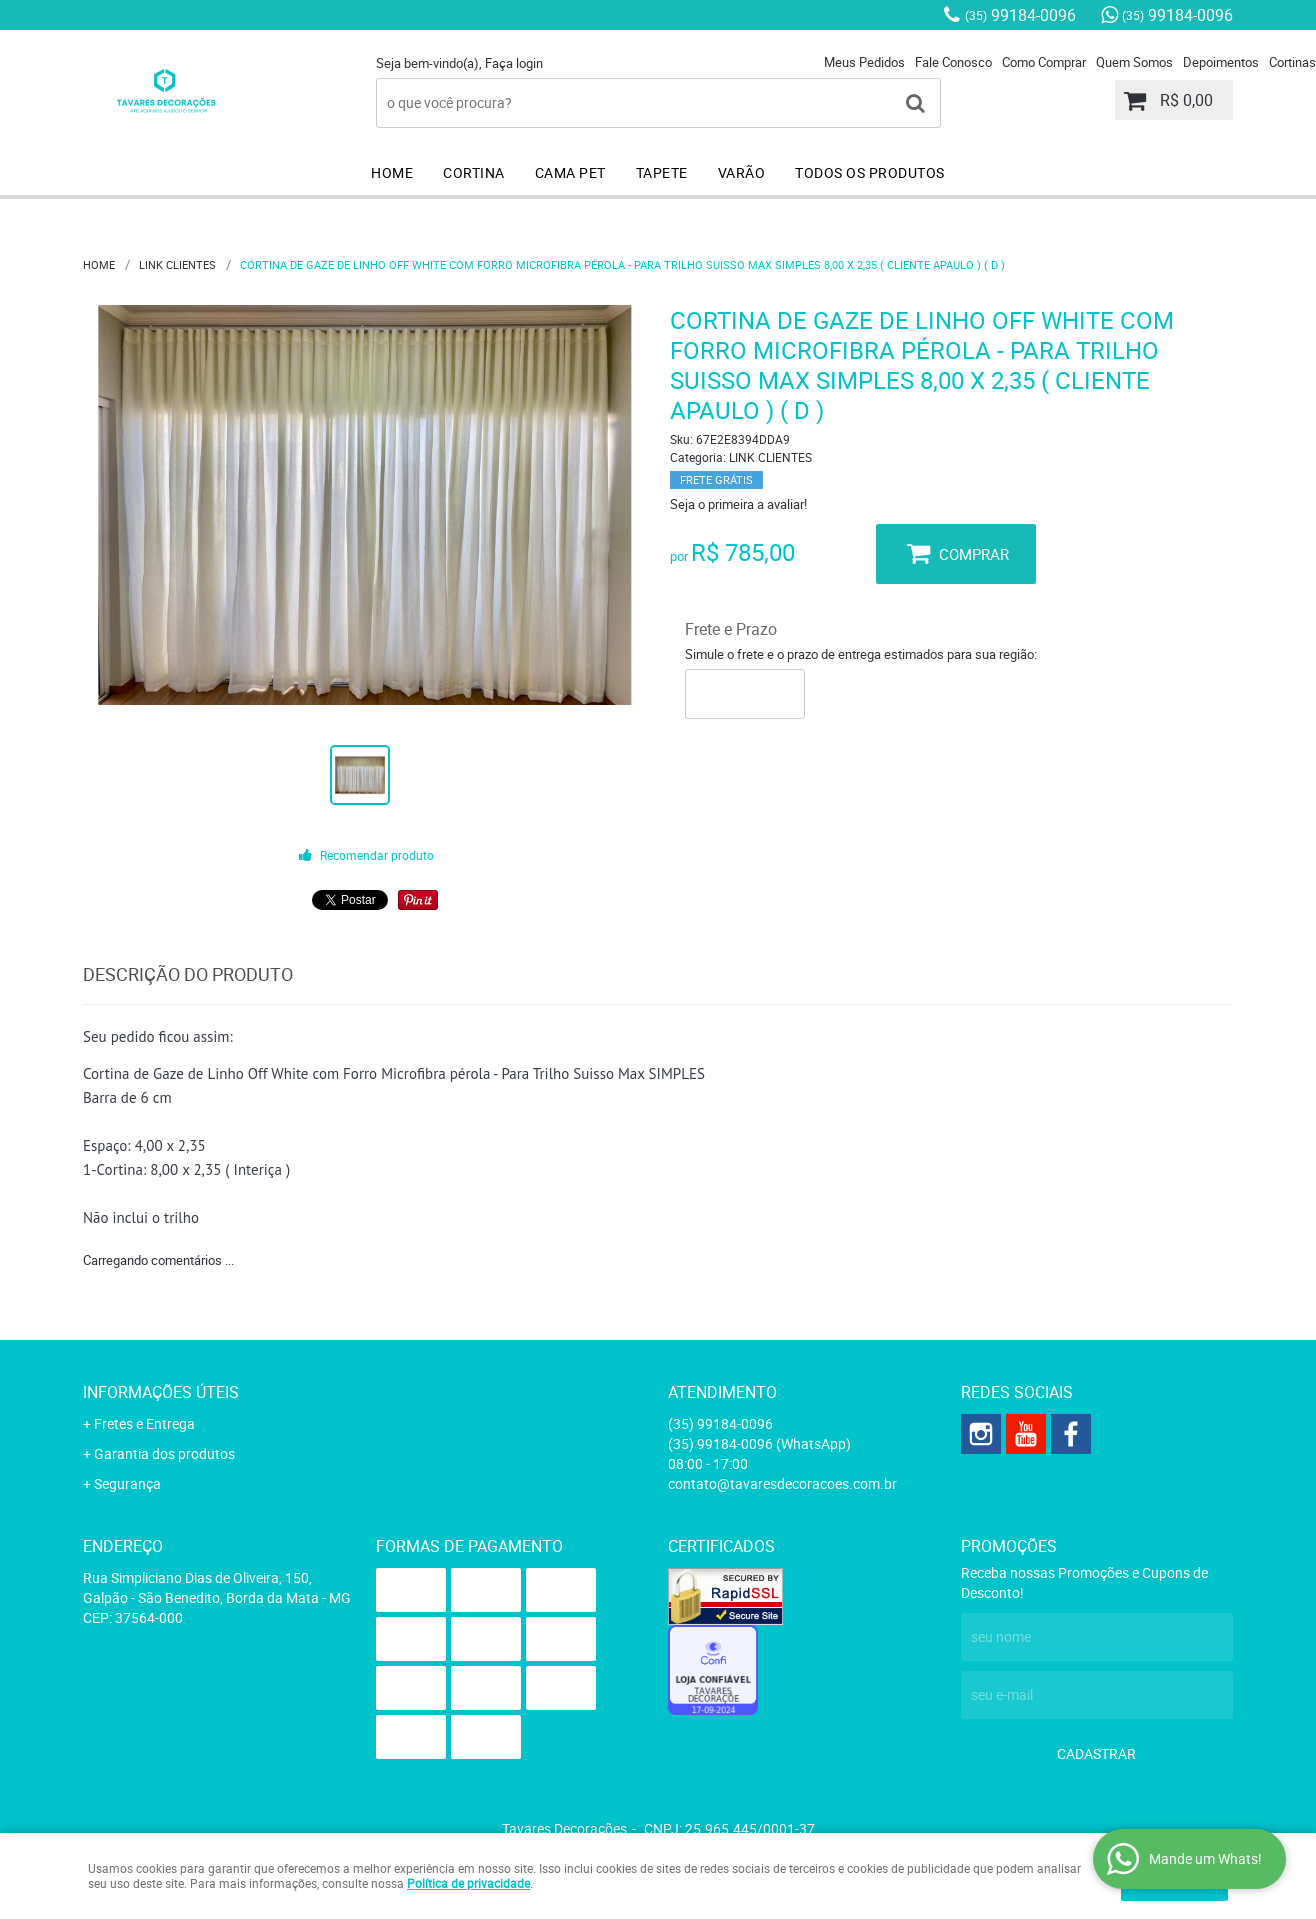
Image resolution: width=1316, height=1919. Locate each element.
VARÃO (742, 172)
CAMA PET (570, 172)
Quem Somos (1134, 62)
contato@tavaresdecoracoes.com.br (782, 1483)
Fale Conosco (953, 62)
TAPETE (662, 172)
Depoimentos (1221, 62)
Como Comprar (1044, 62)
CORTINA (474, 172)
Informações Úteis (161, 1392)
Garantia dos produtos (164, 1453)
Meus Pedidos (864, 62)
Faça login (514, 63)
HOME (392, 172)
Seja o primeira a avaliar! (738, 504)
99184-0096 (1020, 15)
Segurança (127, 1483)
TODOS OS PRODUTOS (870, 172)
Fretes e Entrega (144, 1423)
